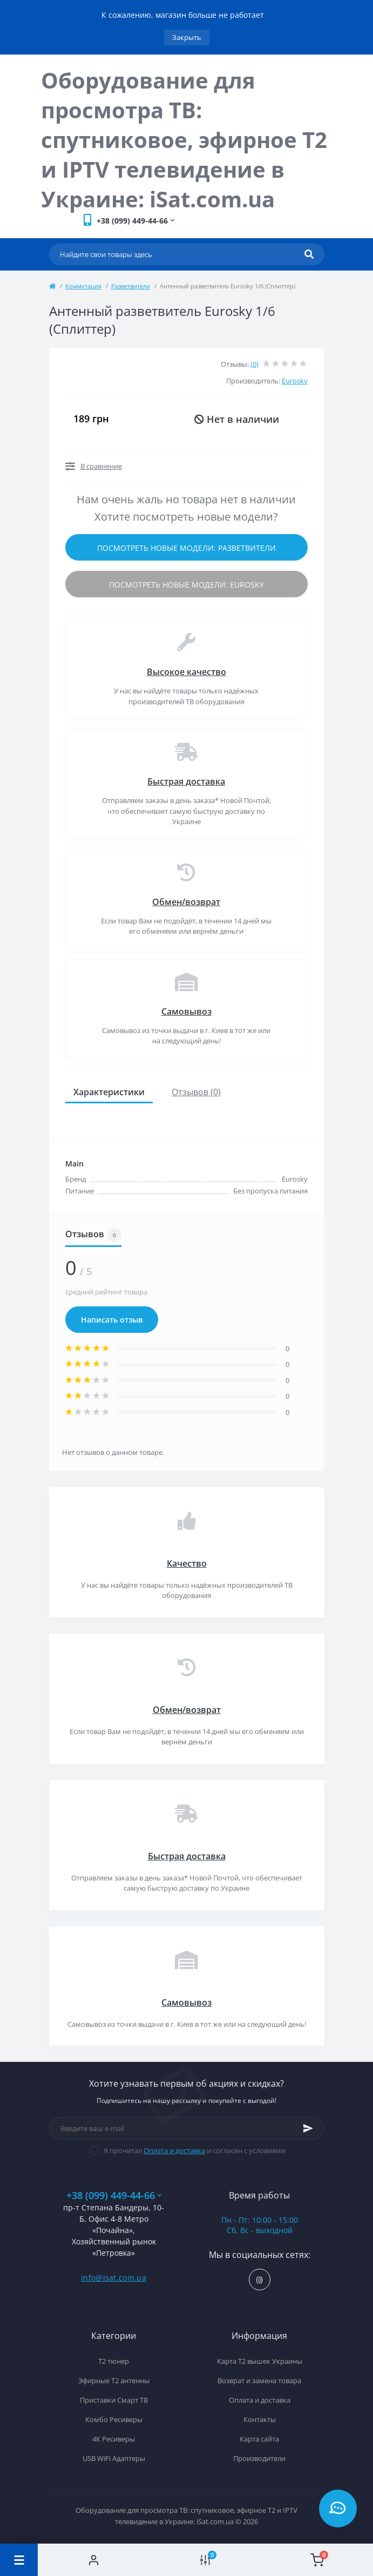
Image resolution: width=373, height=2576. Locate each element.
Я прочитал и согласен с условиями (195, 2150)
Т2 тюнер (113, 2361)
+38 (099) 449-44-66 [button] (113, 2195)
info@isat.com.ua (113, 2277)
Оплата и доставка (174, 2150)
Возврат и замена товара (259, 2380)
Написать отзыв (112, 1319)
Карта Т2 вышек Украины (259, 2361)
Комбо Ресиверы (114, 2419)
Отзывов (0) (196, 1092)
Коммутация (83, 286)
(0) (254, 364)
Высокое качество (186, 672)
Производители (259, 2458)
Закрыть (186, 37)
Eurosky (295, 381)
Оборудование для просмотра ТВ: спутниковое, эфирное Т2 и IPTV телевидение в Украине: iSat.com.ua (184, 139)
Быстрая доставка (186, 781)
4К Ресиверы (113, 2439)
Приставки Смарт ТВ (114, 2400)
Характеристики (109, 1092)
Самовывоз (186, 1011)
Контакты (259, 2419)
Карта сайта (259, 2439)
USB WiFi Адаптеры (114, 2458)
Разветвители (130, 286)
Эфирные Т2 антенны (114, 2380)
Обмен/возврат (186, 902)
